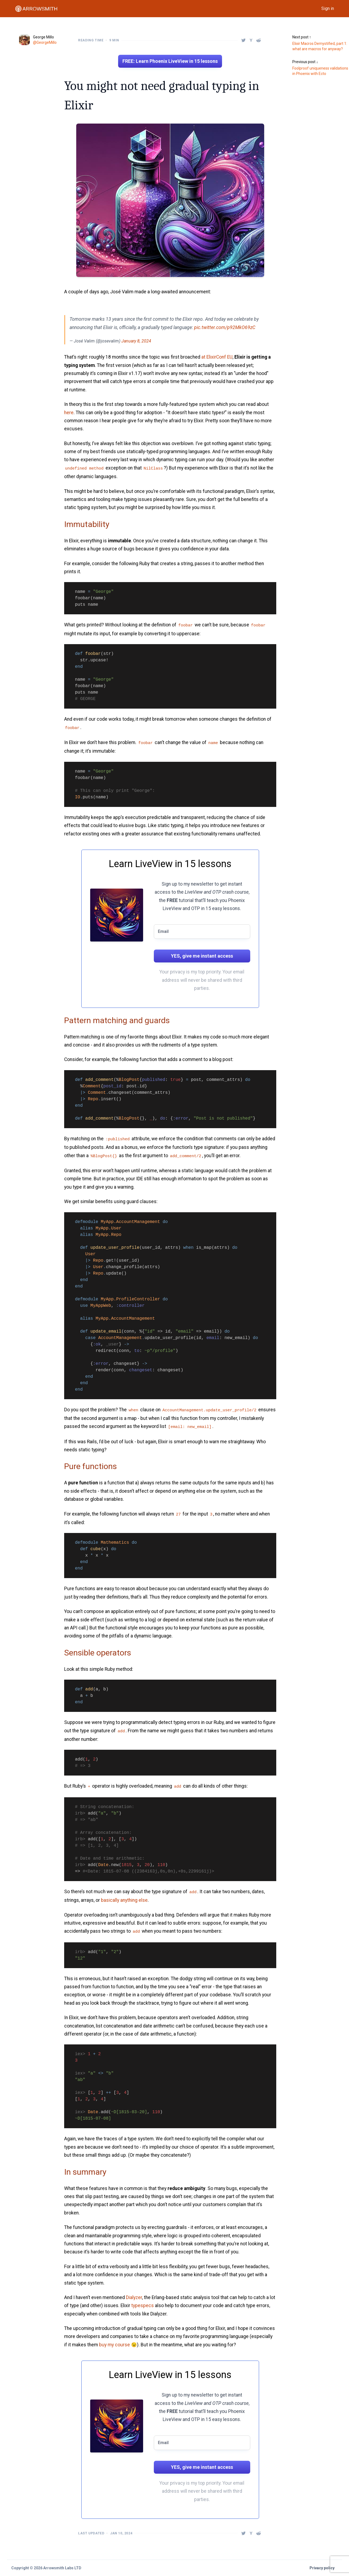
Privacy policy (322, 2568)
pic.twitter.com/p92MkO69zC (224, 327)
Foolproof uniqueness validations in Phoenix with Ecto (320, 71)
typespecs (142, 2305)
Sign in (327, 8)
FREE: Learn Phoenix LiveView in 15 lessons (170, 61)
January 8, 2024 (136, 341)
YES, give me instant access (202, 956)
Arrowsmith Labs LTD (62, 2568)
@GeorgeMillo (45, 42)
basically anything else (124, 1900)
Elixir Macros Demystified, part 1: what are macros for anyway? (319, 46)
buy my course (114, 2344)
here (69, 412)
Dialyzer (134, 2297)
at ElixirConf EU (216, 357)
